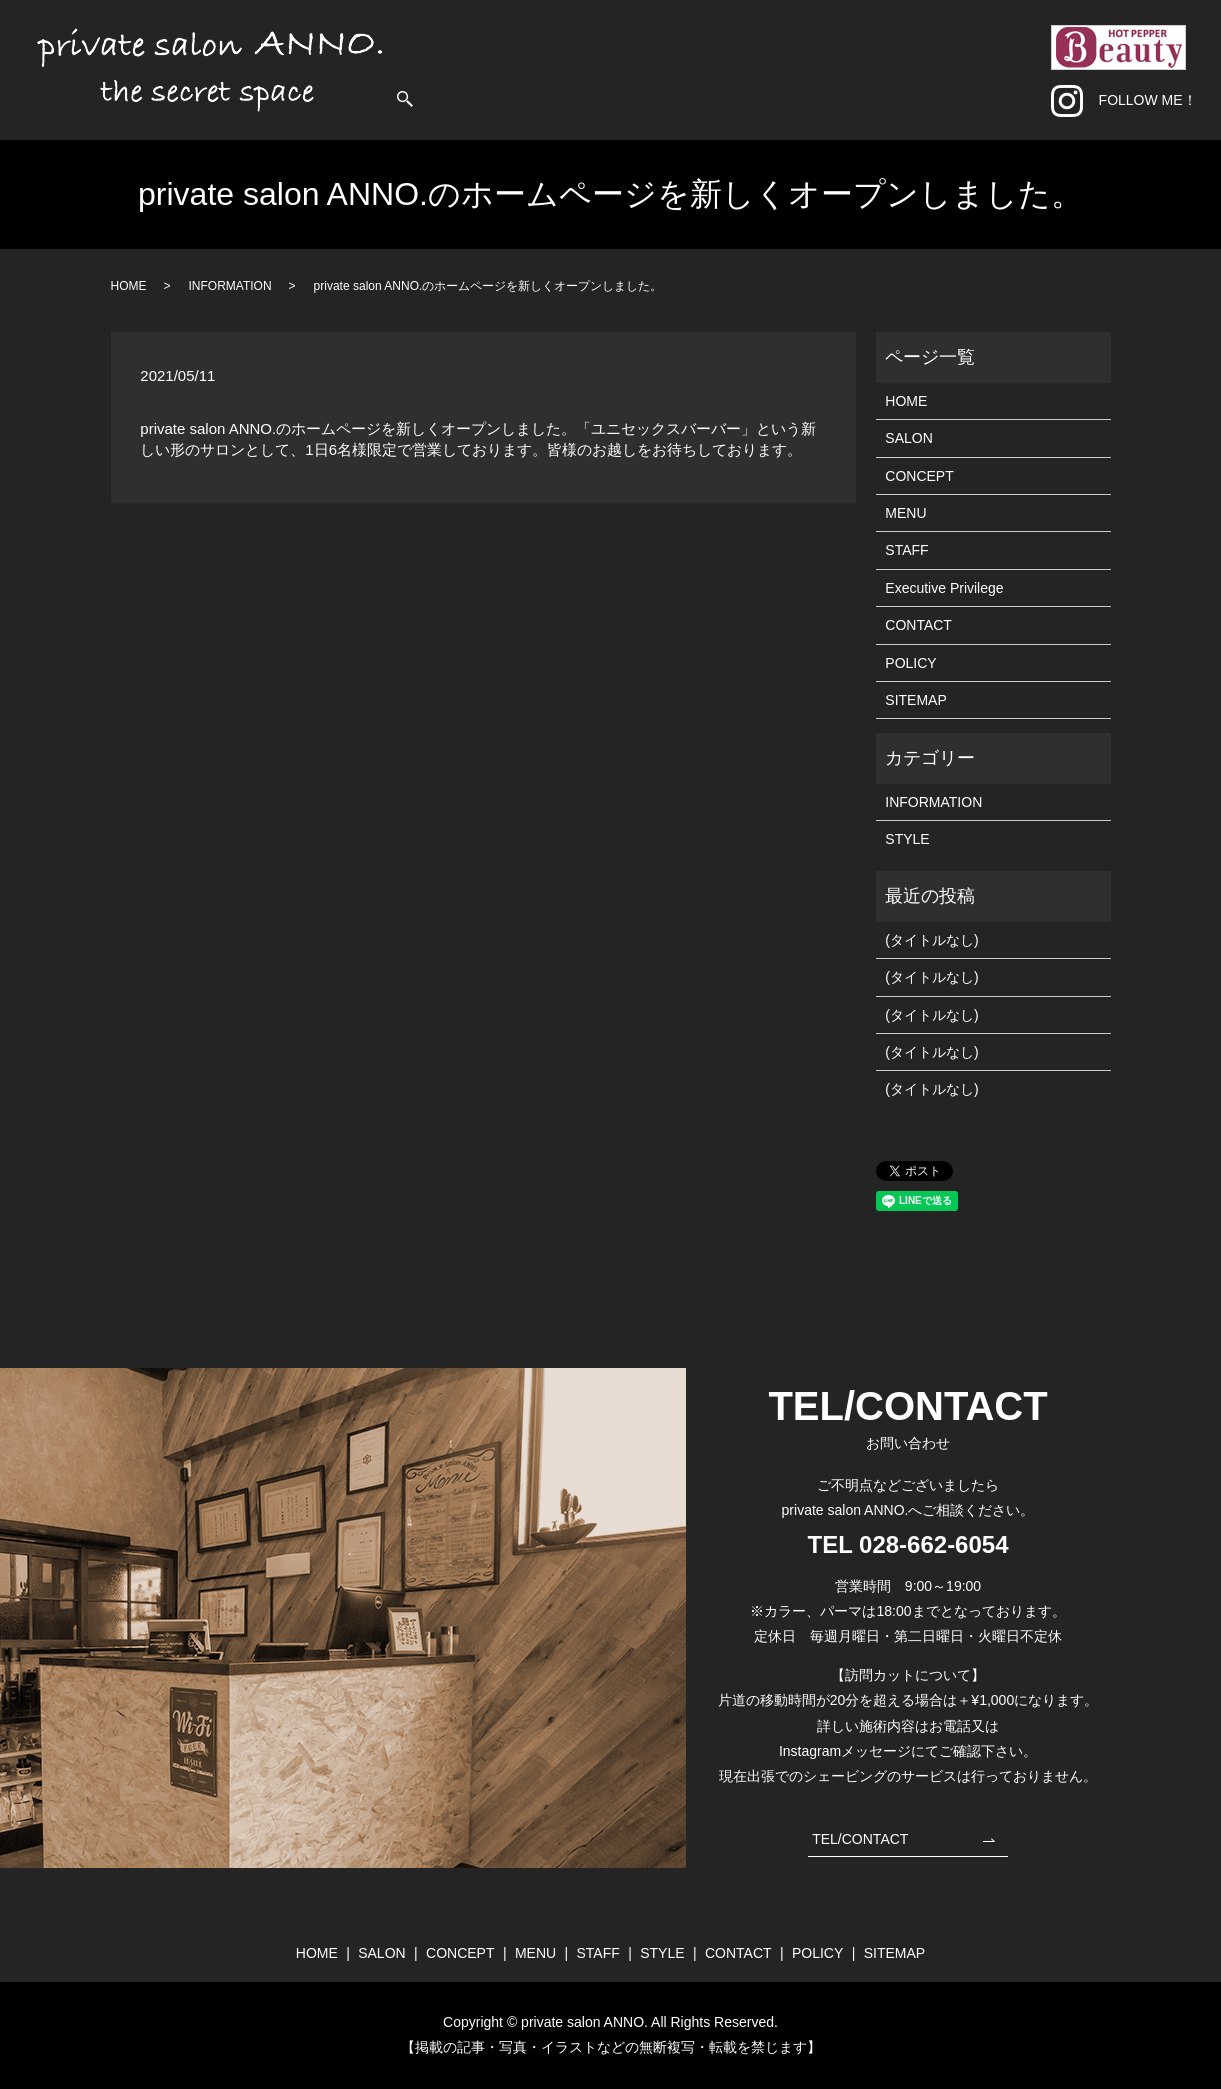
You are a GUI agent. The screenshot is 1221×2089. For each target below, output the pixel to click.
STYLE (890, 69)
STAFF (832, 69)
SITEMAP (915, 700)
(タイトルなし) (931, 940)
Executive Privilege (944, 588)
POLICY (910, 663)
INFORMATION (230, 286)
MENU (776, 69)
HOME (577, 69)
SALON (635, 69)
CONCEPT (707, 69)
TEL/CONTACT (860, 1839)
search (1022, 70)
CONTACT (960, 69)
